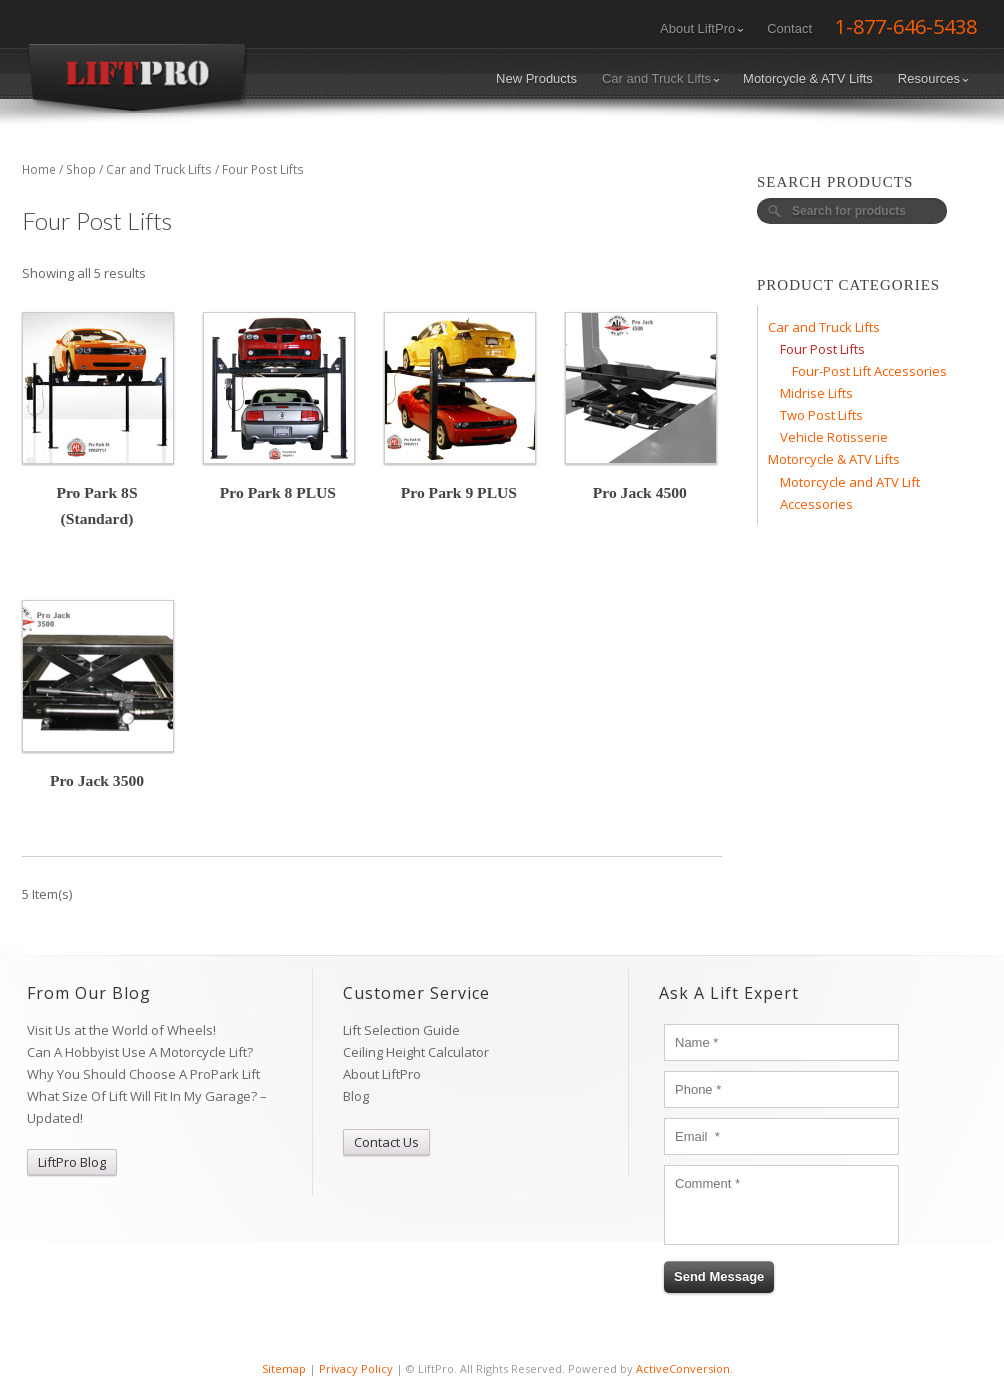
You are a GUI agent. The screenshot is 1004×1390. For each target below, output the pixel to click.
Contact (789, 28)
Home (39, 169)
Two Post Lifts (821, 415)
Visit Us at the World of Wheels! (121, 1030)
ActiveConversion (683, 1368)
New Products (536, 78)
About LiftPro (702, 28)
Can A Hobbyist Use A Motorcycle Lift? (140, 1052)
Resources (933, 78)
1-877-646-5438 (906, 26)
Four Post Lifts (822, 349)
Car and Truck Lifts (661, 78)
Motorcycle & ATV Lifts (808, 78)
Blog (356, 1096)
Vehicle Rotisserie (834, 437)
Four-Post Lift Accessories (869, 371)
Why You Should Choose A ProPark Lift (143, 1074)
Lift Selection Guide (401, 1030)
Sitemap (284, 1368)
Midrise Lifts (816, 393)
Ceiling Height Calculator (416, 1052)
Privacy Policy (356, 1368)
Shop (81, 169)
